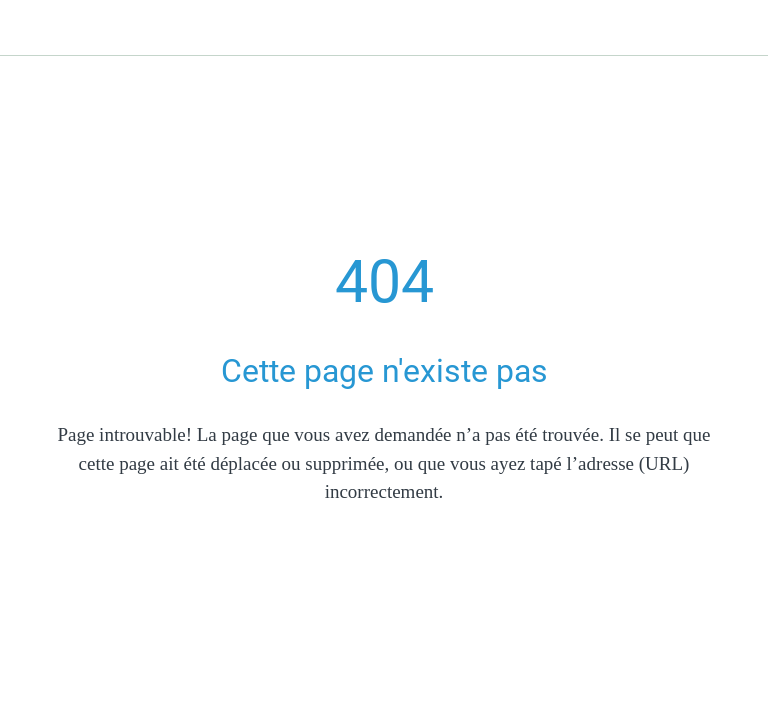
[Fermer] (28, 28)
